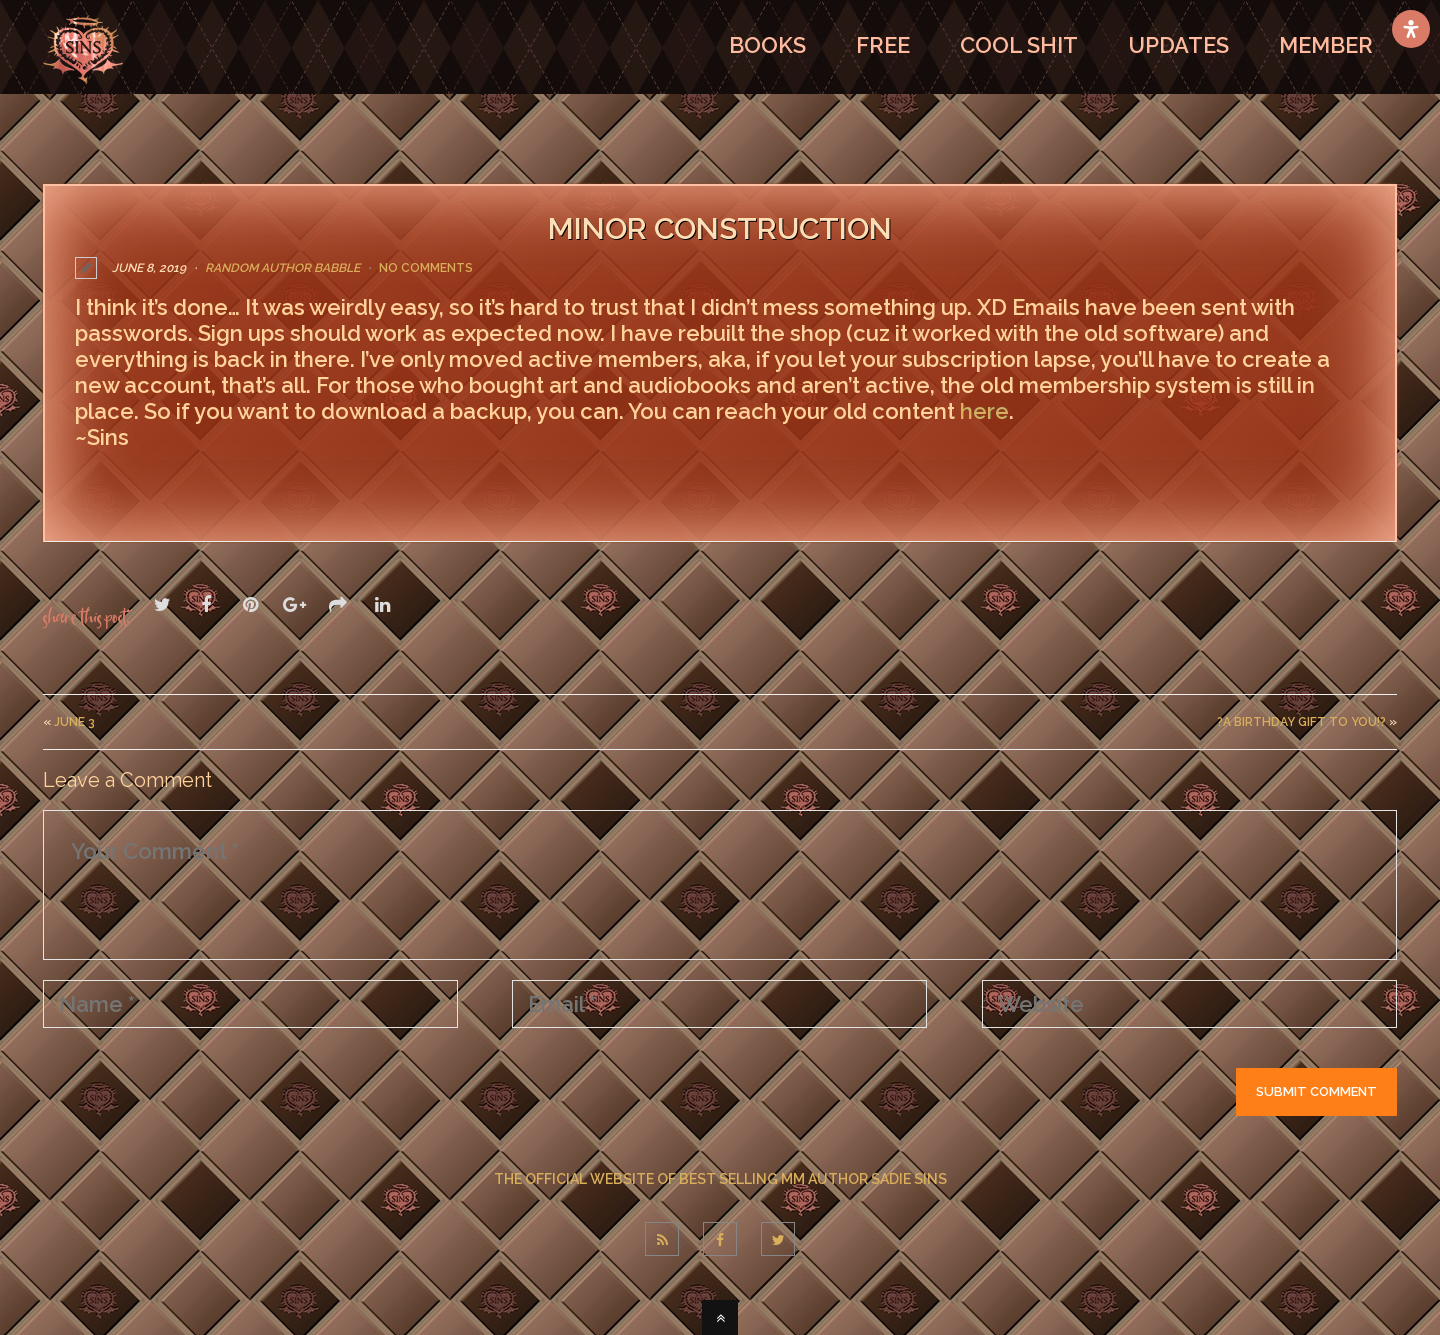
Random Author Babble (282, 268)
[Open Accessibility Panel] (1411, 29)
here (984, 411)
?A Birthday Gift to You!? (1301, 721)
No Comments (426, 268)
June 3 (74, 721)
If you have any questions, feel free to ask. (270, 480)
